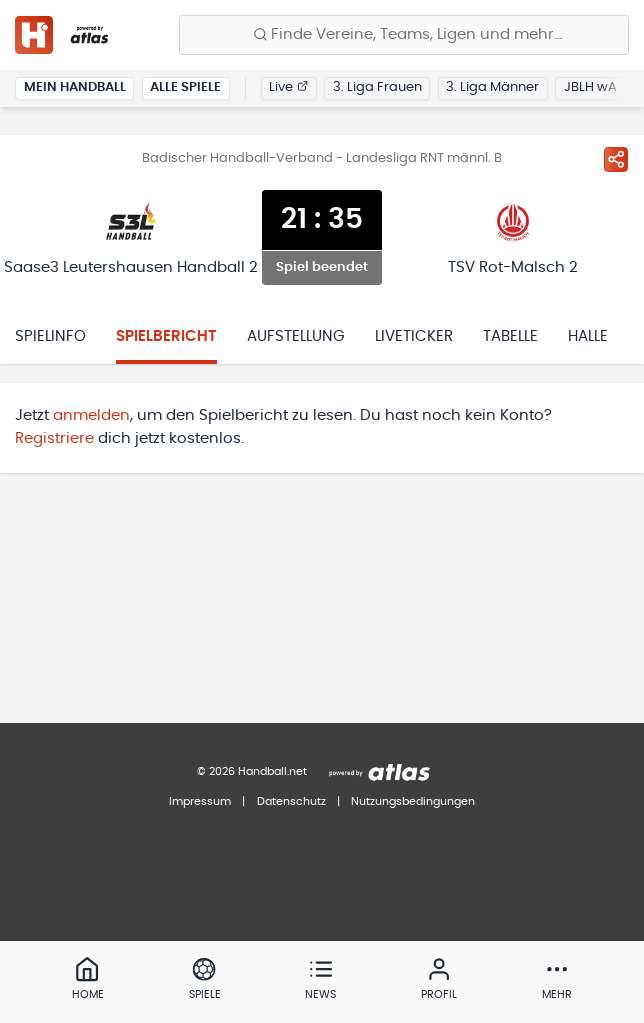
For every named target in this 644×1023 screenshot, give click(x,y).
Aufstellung (296, 336)
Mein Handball (75, 87)
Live (288, 87)
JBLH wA (590, 87)
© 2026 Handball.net (252, 771)
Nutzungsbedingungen (413, 801)
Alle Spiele (185, 87)
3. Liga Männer (492, 87)
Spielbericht (166, 336)
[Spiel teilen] (616, 159)
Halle (588, 336)
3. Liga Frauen (377, 87)
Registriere (54, 438)
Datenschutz (291, 801)
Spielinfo (50, 336)
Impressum (200, 801)
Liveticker (414, 336)
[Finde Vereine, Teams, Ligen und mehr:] (404, 35)
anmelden (91, 415)
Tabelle (510, 336)
